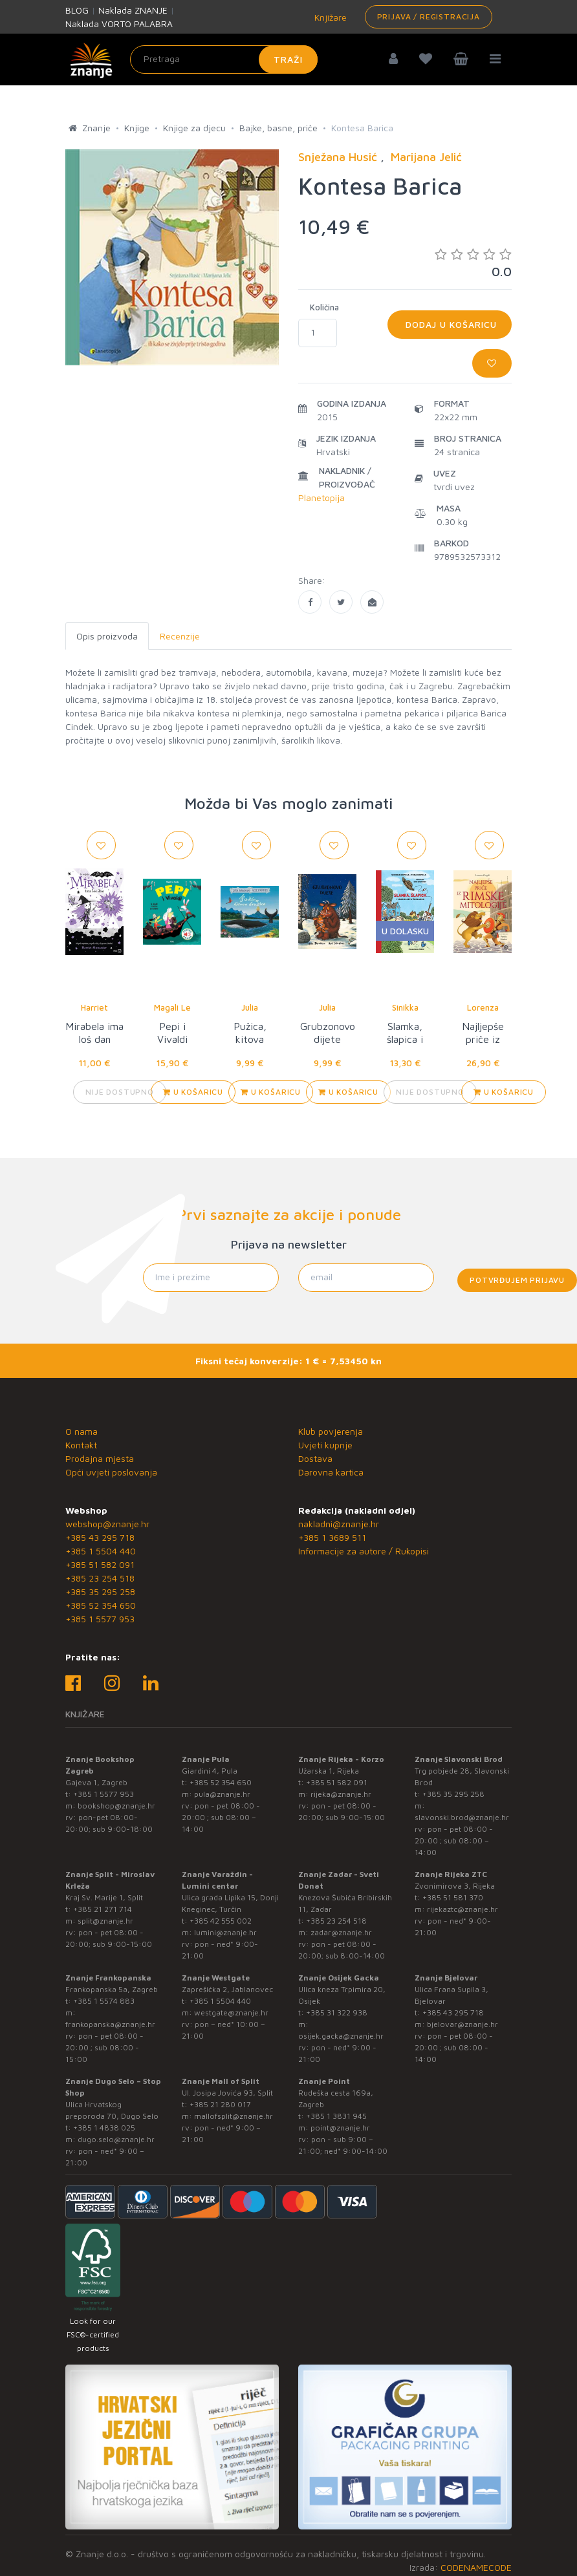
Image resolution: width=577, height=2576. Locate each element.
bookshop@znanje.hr (116, 1805)
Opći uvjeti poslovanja (111, 1471)
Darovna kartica (331, 1471)
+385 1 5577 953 (100, 1618)
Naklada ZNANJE (133, 10)
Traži (288, 59)
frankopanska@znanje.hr (110, 2024)
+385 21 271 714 (102, 1909)
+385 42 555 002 (221, 1921)
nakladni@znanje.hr (338, 1523)
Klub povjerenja (330, 1431)
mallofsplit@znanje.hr (233, 2116)
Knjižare (329, 17)
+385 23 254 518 (100, 1577)
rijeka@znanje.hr (340, 1794)
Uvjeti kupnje (325, 1444)
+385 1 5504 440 (100, 1550)
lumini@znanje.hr (225, 1932)
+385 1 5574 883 (104, 2001)
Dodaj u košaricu (449, 324)
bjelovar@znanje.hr (462, 2024)
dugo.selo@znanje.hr (116, 2139)
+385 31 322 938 (336, 2012)
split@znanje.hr (105, 1921)
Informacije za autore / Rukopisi (363, 1550)
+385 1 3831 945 (336, 2116)
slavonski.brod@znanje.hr (462, 1817)
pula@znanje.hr (222, 1794)
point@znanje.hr (340, 2127)
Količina (324, 307)
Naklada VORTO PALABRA (119, 23)
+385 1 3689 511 (332, 1537)
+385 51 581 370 (452, 1897)
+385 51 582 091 (100, 1564)
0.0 (473, 263)
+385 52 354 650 (100, 1605)
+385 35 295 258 (100, 1591)
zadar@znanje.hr (341, 1932)
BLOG (77, 10)
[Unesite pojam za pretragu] (224, 59)
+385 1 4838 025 (104, 2127)
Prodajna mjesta (99, 1458)
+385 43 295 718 (100, 1537)
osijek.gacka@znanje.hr (341, 2036)
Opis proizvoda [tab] (107, 635)
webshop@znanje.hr (107, 1523)
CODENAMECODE (476, 2567)
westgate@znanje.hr (231, 2012)
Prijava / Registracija (428, 16)
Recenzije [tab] (180, 635)
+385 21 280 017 (220, 2104)
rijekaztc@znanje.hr (462, 1909)
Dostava (315, 1458)
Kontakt (81, 1444)
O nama (81, 1431)
